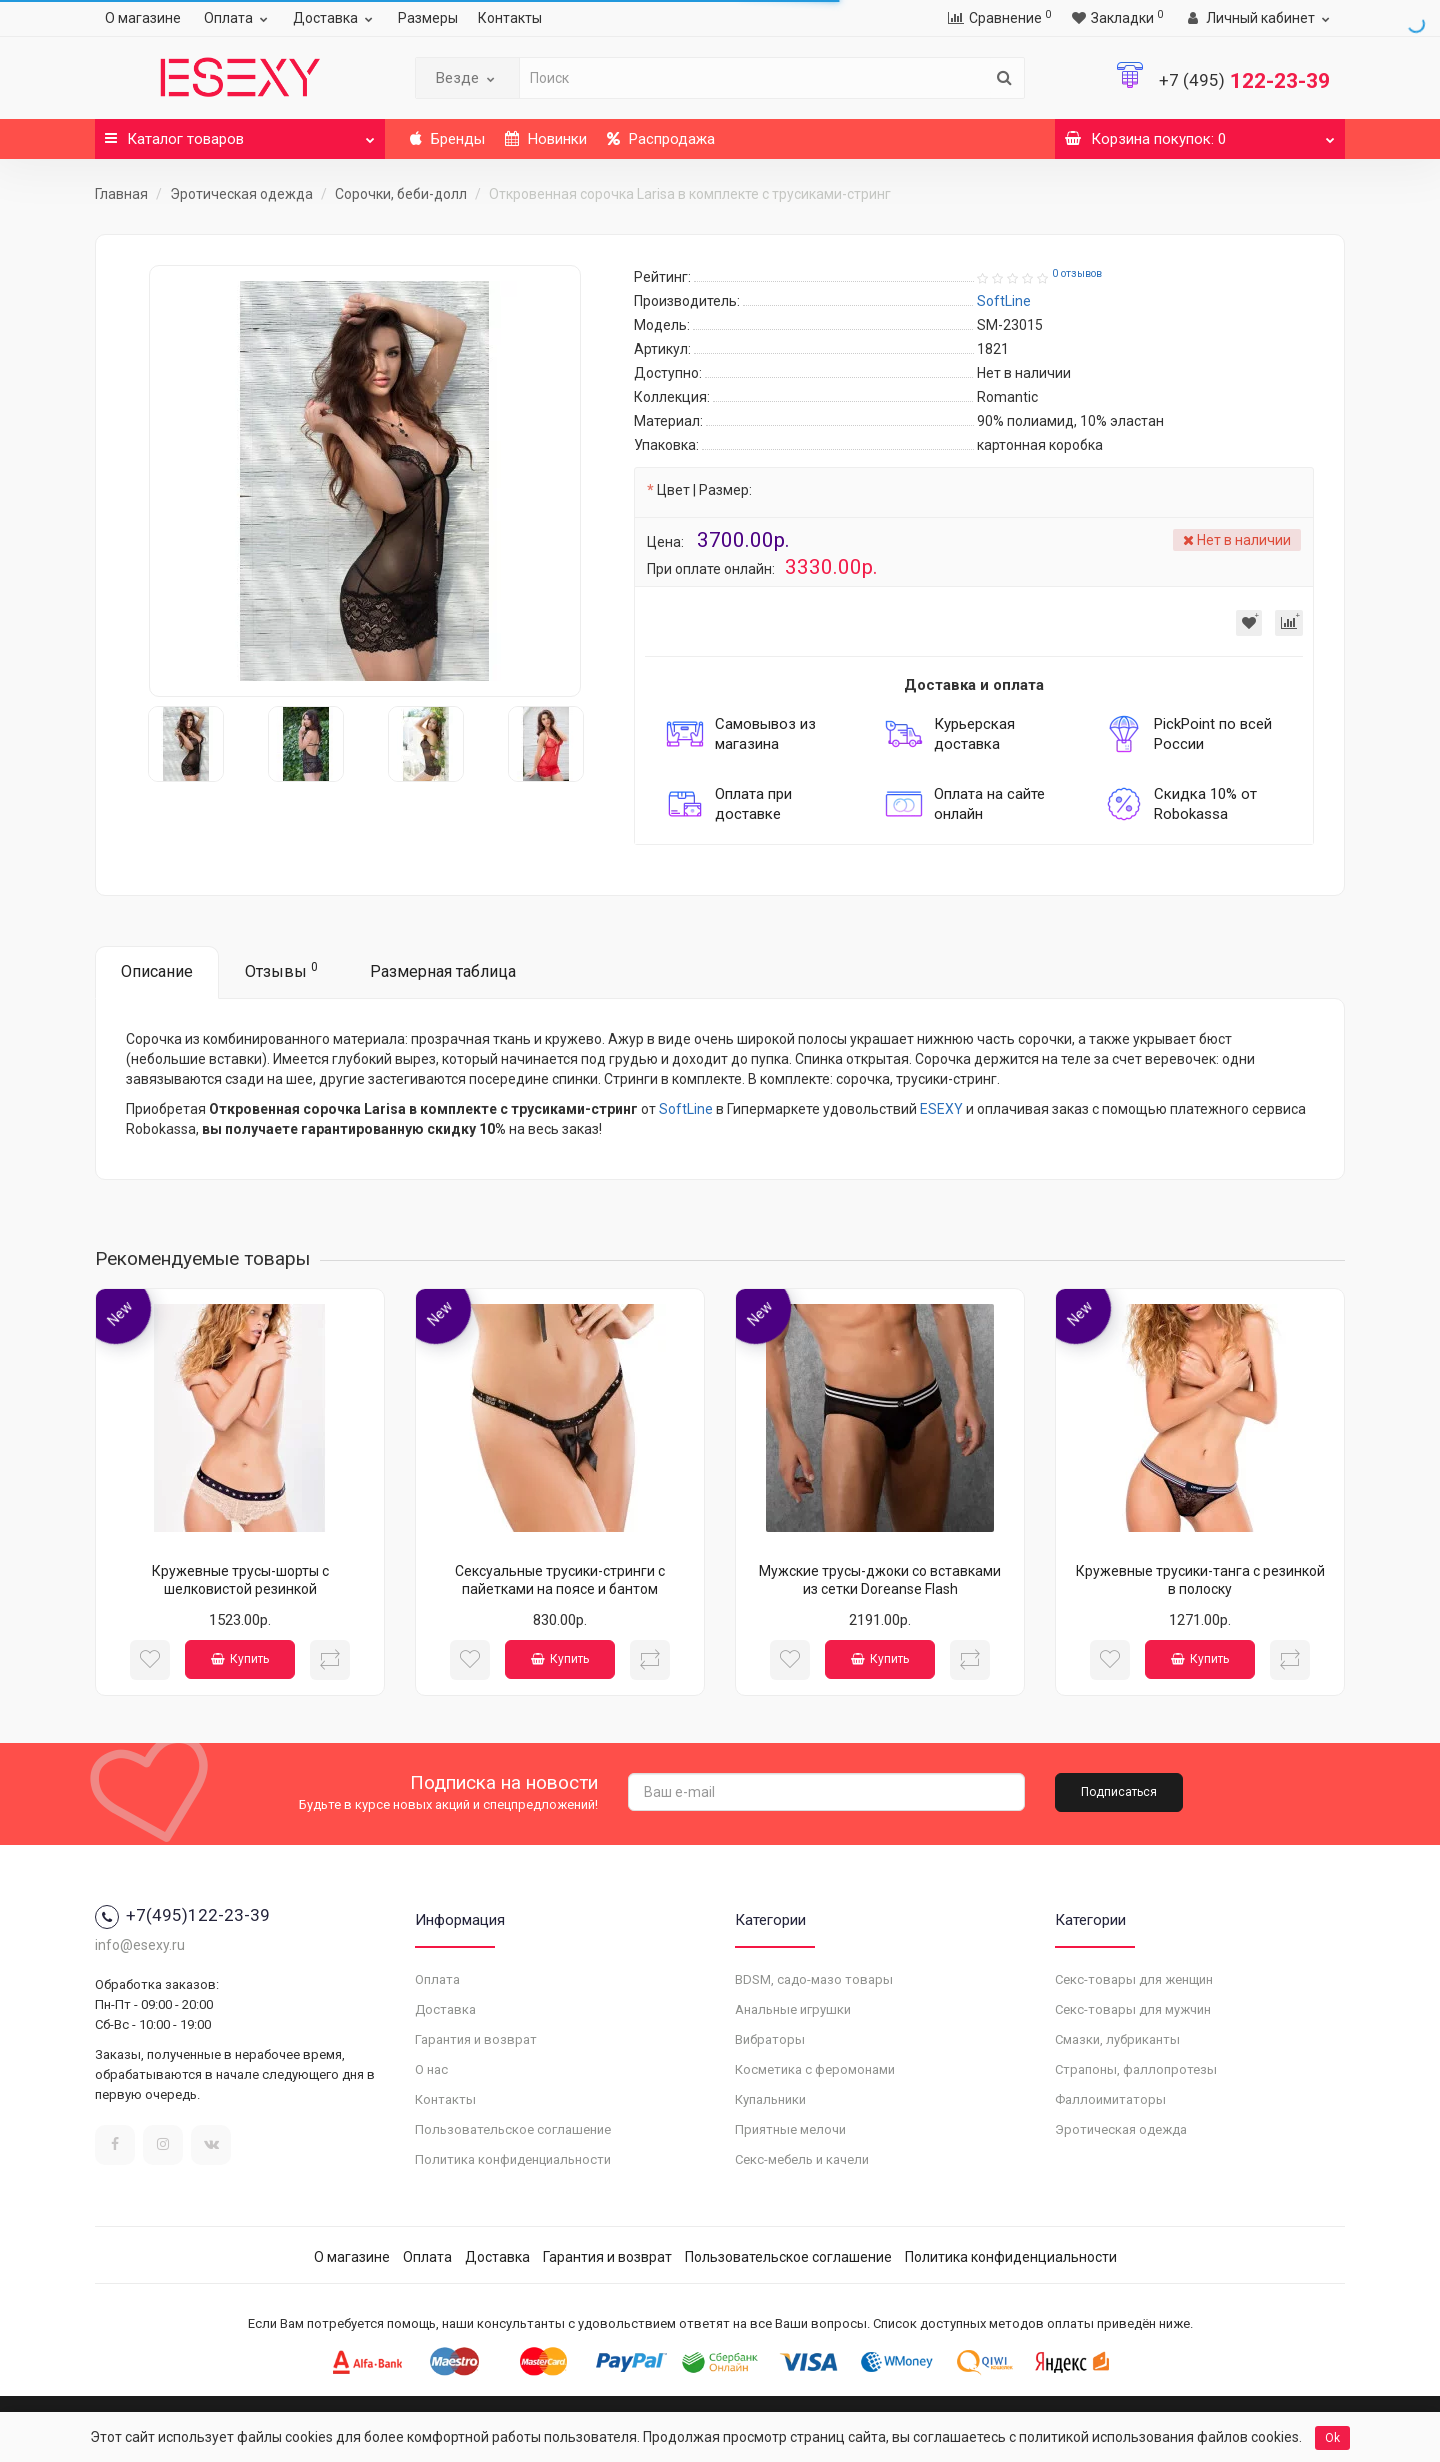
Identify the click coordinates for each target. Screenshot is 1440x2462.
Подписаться (1119, 1792)
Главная (121, 194)
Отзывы (281, 970)
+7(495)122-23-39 (182, 1915)
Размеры (428, 18)
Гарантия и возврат (476, 2039)
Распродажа (661, 139)
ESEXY (941, 1109)
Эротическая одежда (241, 194)
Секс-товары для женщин (1134, 1979)
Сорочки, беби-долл (401, 194)
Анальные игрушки (793, 2009)
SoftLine (686, 1109)
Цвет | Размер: (704, 490)
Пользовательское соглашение (513, 2129)
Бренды (447, 139)
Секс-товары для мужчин (1133, 2009)
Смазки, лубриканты (1117, 2039)
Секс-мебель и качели (802, 2159)
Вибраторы (770, 2039)
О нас (431, 2069)
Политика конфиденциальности (513, 2159)
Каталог (240, 133)
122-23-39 (1244, 81)
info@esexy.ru (140, 1945)
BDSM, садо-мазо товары (814, 1979)
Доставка (335, 18)
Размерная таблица (443, 971)
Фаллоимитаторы (1110, 2099)
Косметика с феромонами (815, 2069)
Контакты (510, 18)
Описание (157, 971)
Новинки (546, 139)
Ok (1332, 2438)
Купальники (770, 2099)
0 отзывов (1077, 273)
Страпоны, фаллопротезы (1136, 2069)
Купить (240, 1659)
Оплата (238, 18)
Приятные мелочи (790, 2129)
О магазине (143, 18)
